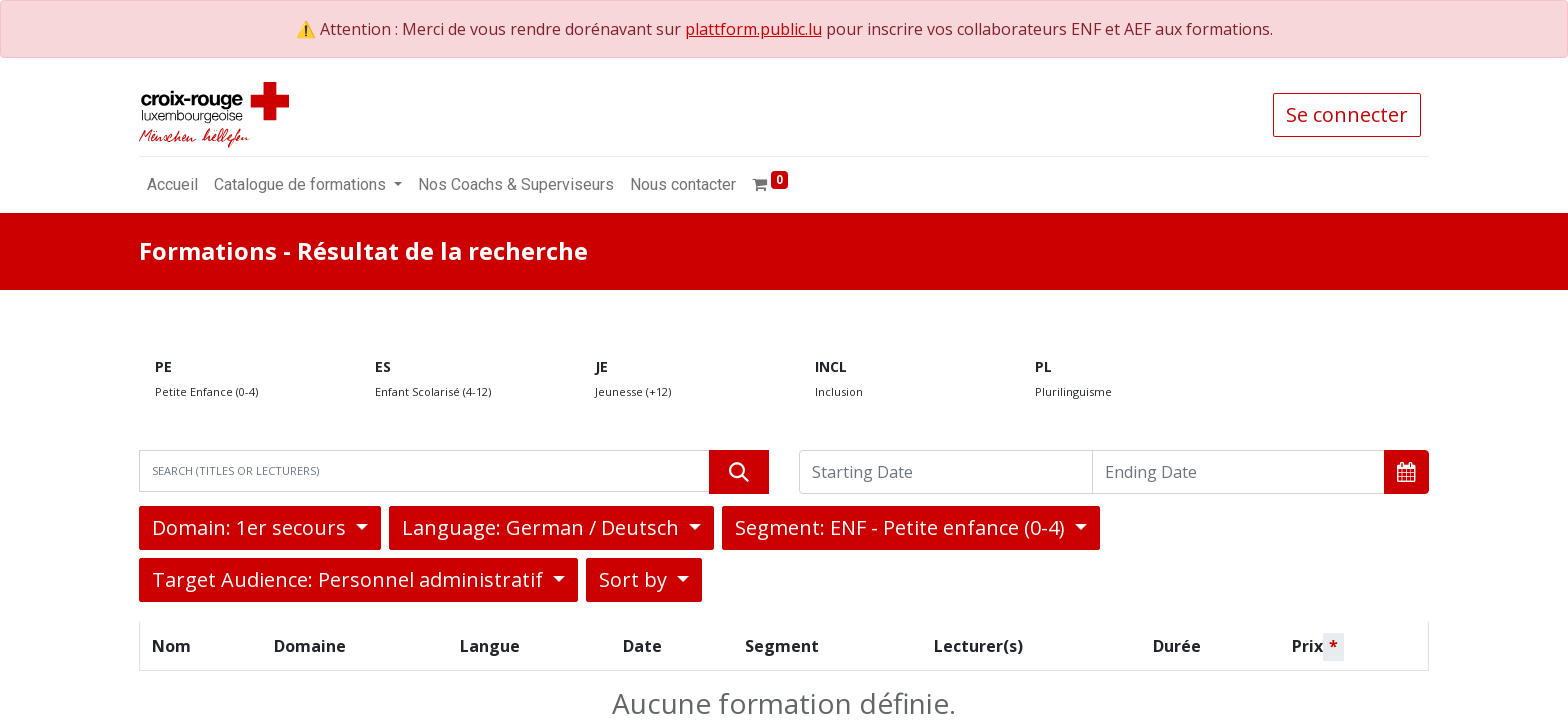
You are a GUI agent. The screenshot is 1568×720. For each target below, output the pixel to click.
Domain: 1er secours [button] (251, 527)
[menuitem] (172, 185)
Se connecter (1347, 114)
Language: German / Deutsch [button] (543, 527)
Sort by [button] (635, 579)
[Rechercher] (739, 472)
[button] (1406, 472)
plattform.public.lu (753, 29)
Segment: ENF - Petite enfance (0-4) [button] (902, 527)
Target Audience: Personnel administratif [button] (350, 579)
